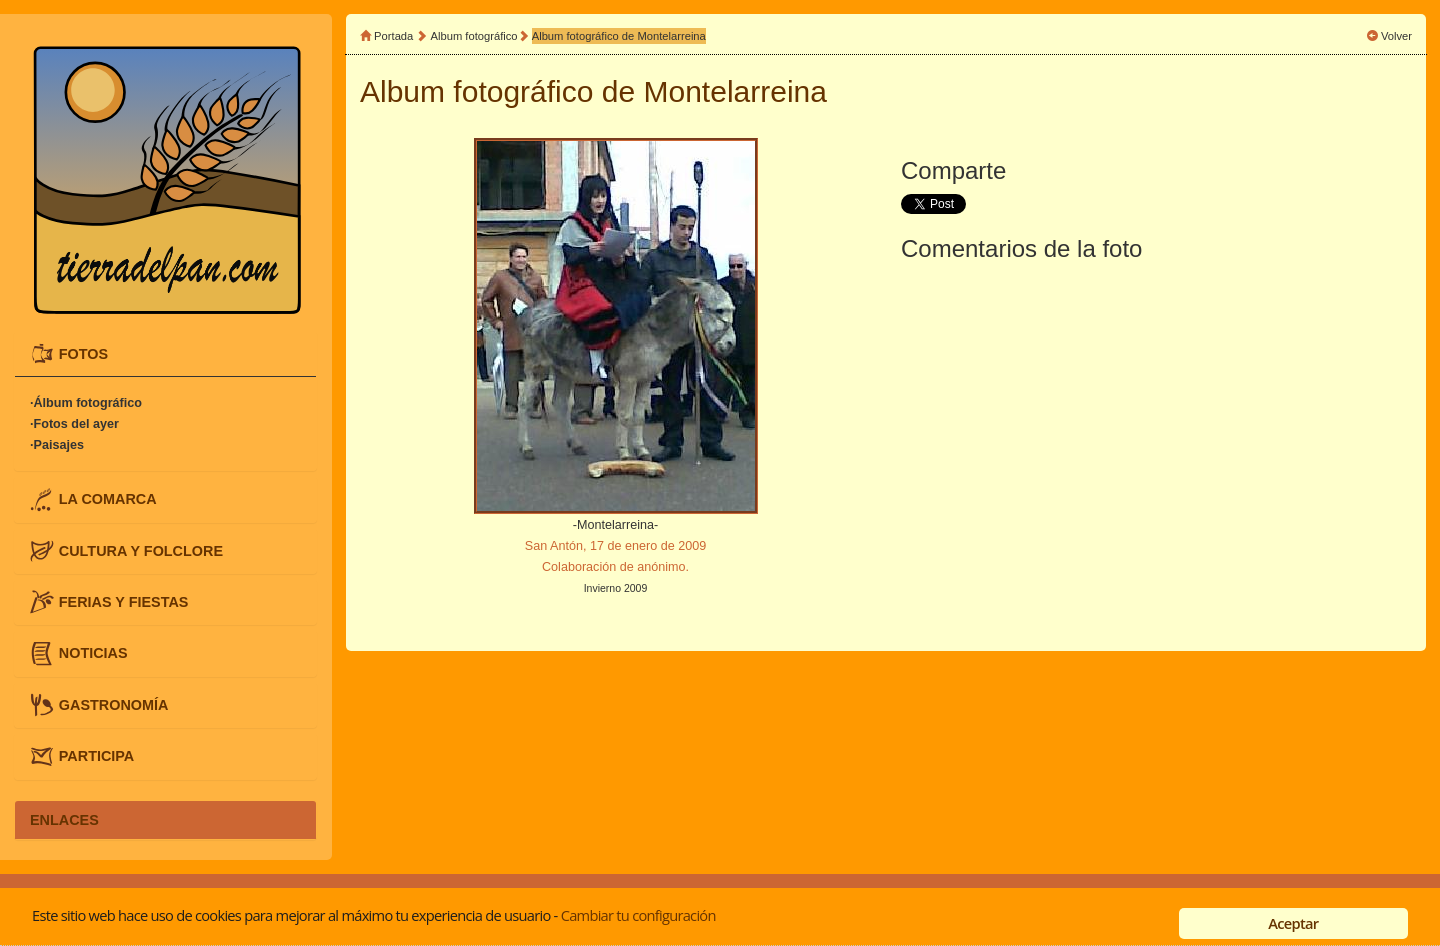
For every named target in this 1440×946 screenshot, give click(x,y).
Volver (1396, 36)
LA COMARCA (108, 499)
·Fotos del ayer (74, 424)
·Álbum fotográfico (86, 403)
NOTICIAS (93, 653)
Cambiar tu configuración (638, 915)
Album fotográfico (474, 36)
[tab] (165, 354)
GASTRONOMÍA (114, 704)
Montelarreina (735, 91)
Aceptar (1293, 923)
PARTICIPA (96, 756)
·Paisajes (57, 445)
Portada (393, 36)
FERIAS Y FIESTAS (124, 602)
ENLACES (64, 820)
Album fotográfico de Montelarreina (619, 36)
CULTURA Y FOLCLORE (141, 550)
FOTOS (83, 353)
